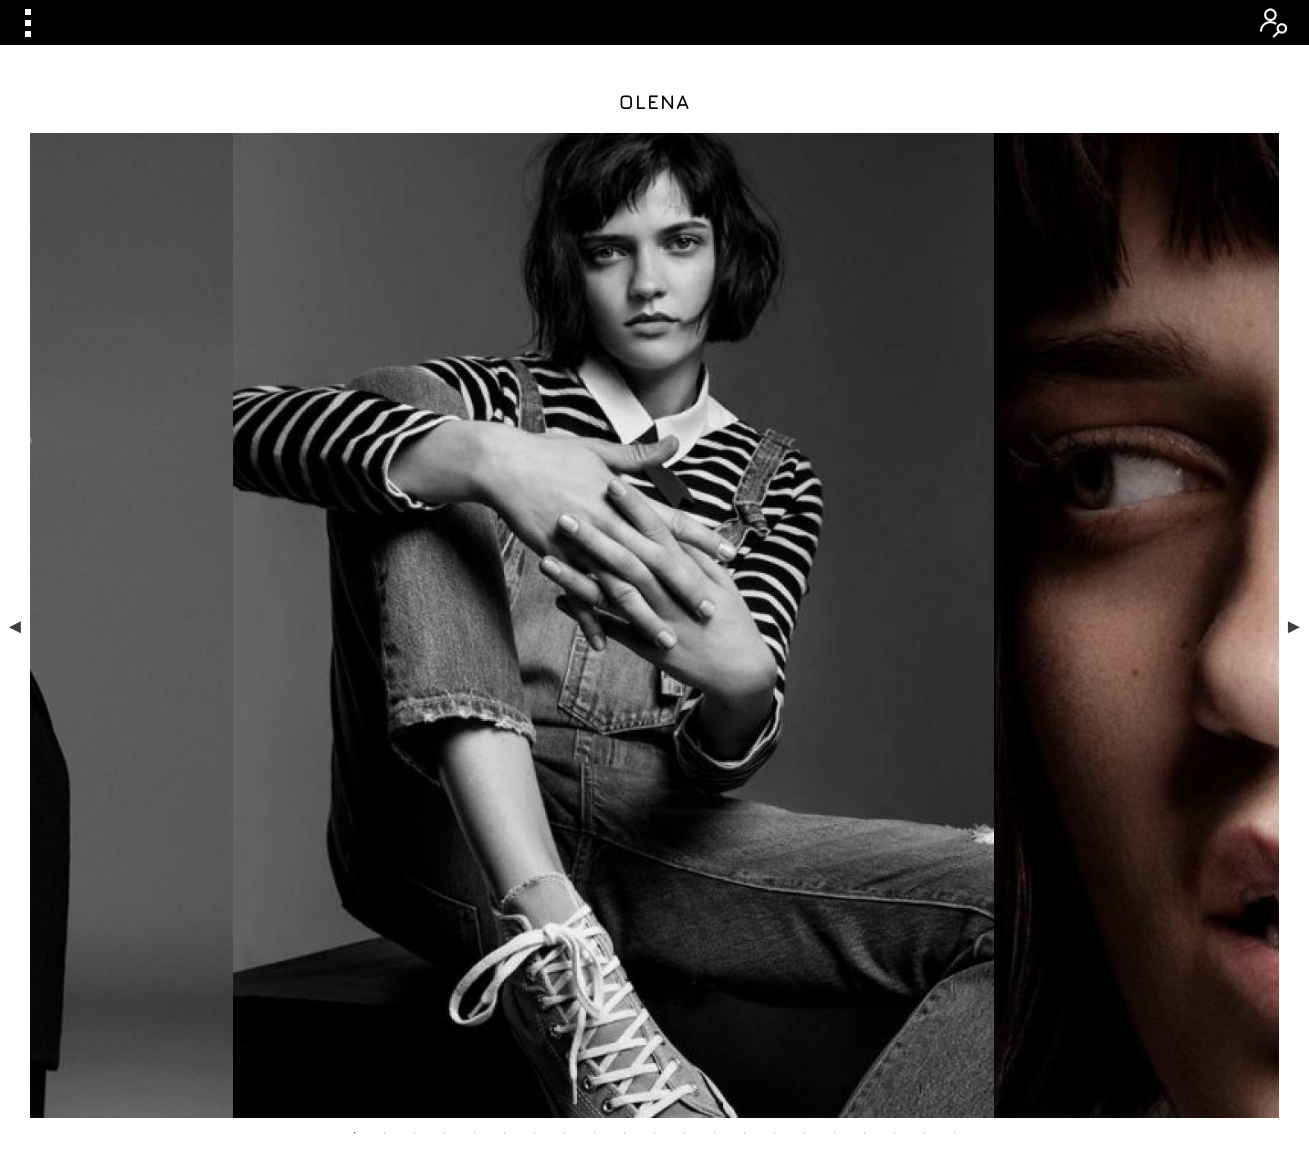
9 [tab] (595, 760)
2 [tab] (385, 760)
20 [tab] (925, 760)
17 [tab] (835, 760)
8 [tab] (565, 760)
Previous (15, 439)
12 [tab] (685, 760)
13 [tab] (715, 760)
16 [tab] (805, 760)
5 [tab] (475, 760)
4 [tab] (445, 760)
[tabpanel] (654, 439)
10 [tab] (625, 760)
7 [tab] (535, 760)
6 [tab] (505, 760)
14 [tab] (745, 760)
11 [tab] (655, 760)
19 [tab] (895, 760)
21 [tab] (955, 760)
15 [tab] (775, 760)
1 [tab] (355, 760)
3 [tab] (415, 760)
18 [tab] (865, 760)
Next (1294, 439)
